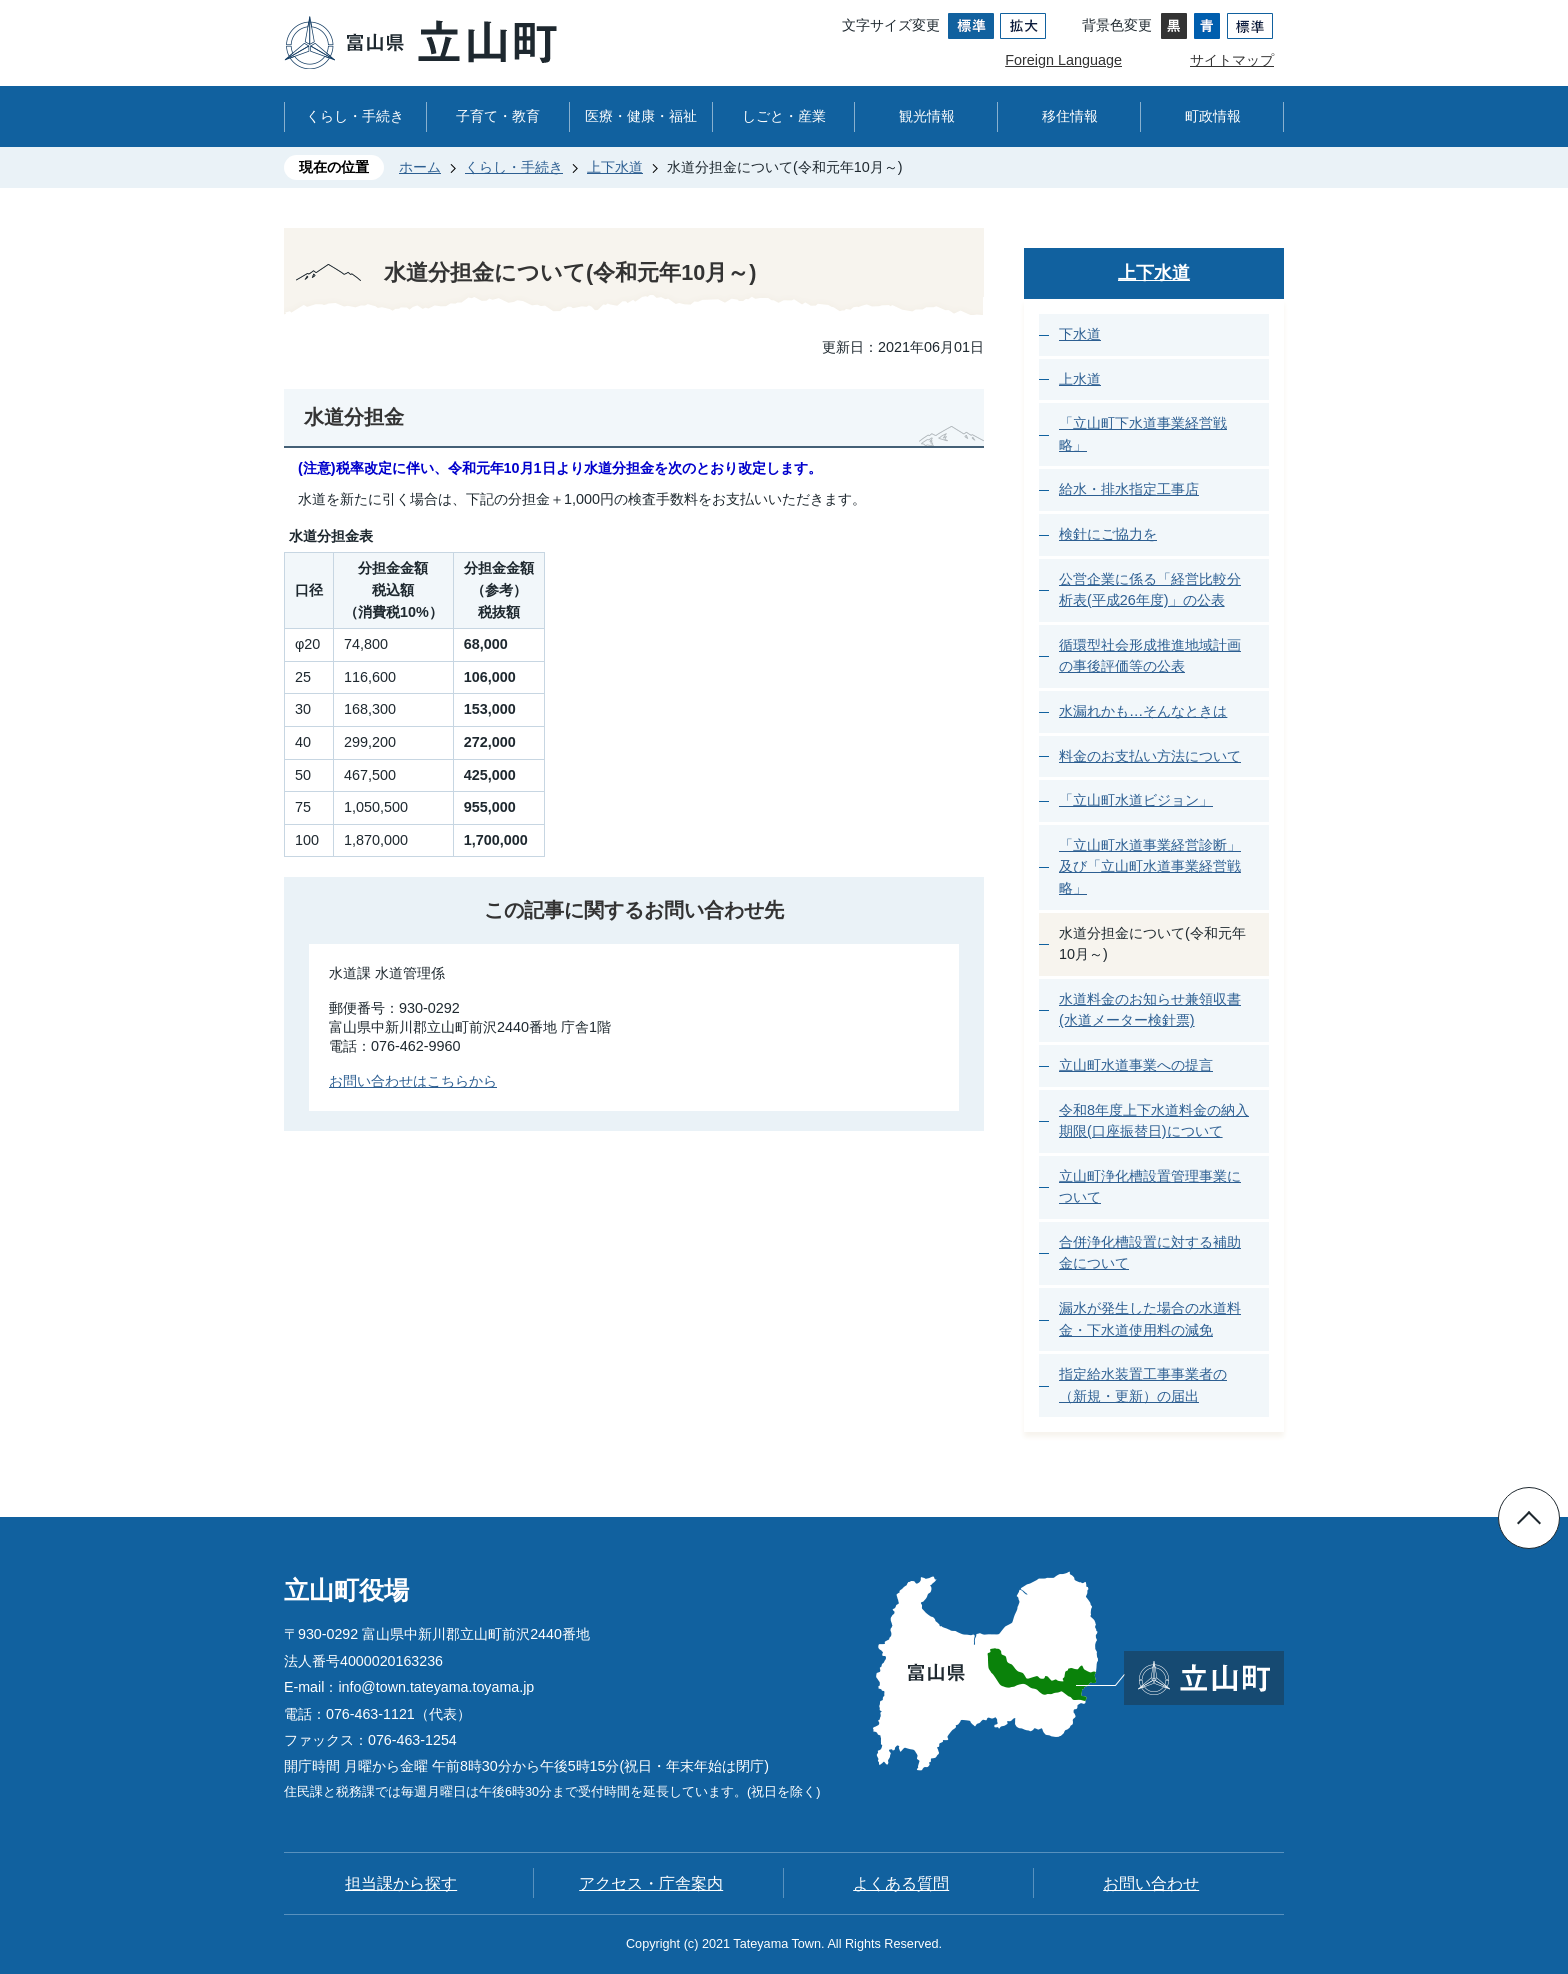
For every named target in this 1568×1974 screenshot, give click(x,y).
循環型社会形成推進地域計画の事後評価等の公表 (1150, 656)
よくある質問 (901, 1883)
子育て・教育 (498, 116)
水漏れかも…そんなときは (1143, 711)
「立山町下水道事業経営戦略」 (1143, 434)
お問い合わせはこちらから (413, 1081)
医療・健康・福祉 (641, 116)
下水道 (1080, 334)
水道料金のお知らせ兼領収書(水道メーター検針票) (1150, 1010)
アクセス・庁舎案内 (651, 1883)
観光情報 (927, 116)
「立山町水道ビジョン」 (1136, 800)
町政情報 (1213, 116)
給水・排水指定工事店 (1129, 489)
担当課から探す (401, 1883)
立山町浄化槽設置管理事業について (1150, 1187)
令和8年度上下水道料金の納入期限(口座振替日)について (1154, 1121)
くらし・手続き (355, 116)
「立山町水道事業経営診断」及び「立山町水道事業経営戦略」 (1150, 866)
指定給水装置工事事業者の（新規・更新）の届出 (1143, 1385)
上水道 (1080, 379)
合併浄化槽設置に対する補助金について (1150, 1253)
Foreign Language (1063, 60)
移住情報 (1070, 116)
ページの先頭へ (1529, 1518)
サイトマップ (1232, 60)
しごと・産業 (784, 116)
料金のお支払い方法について (1150, 756)
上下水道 (615, 167)
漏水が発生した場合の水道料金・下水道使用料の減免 (1150, 1319)
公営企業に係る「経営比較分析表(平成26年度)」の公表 (1150, 590)
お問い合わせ (1151, 1883)
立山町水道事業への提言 (1136, 1065)
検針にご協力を (1108, 534)
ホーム (420, 167)
